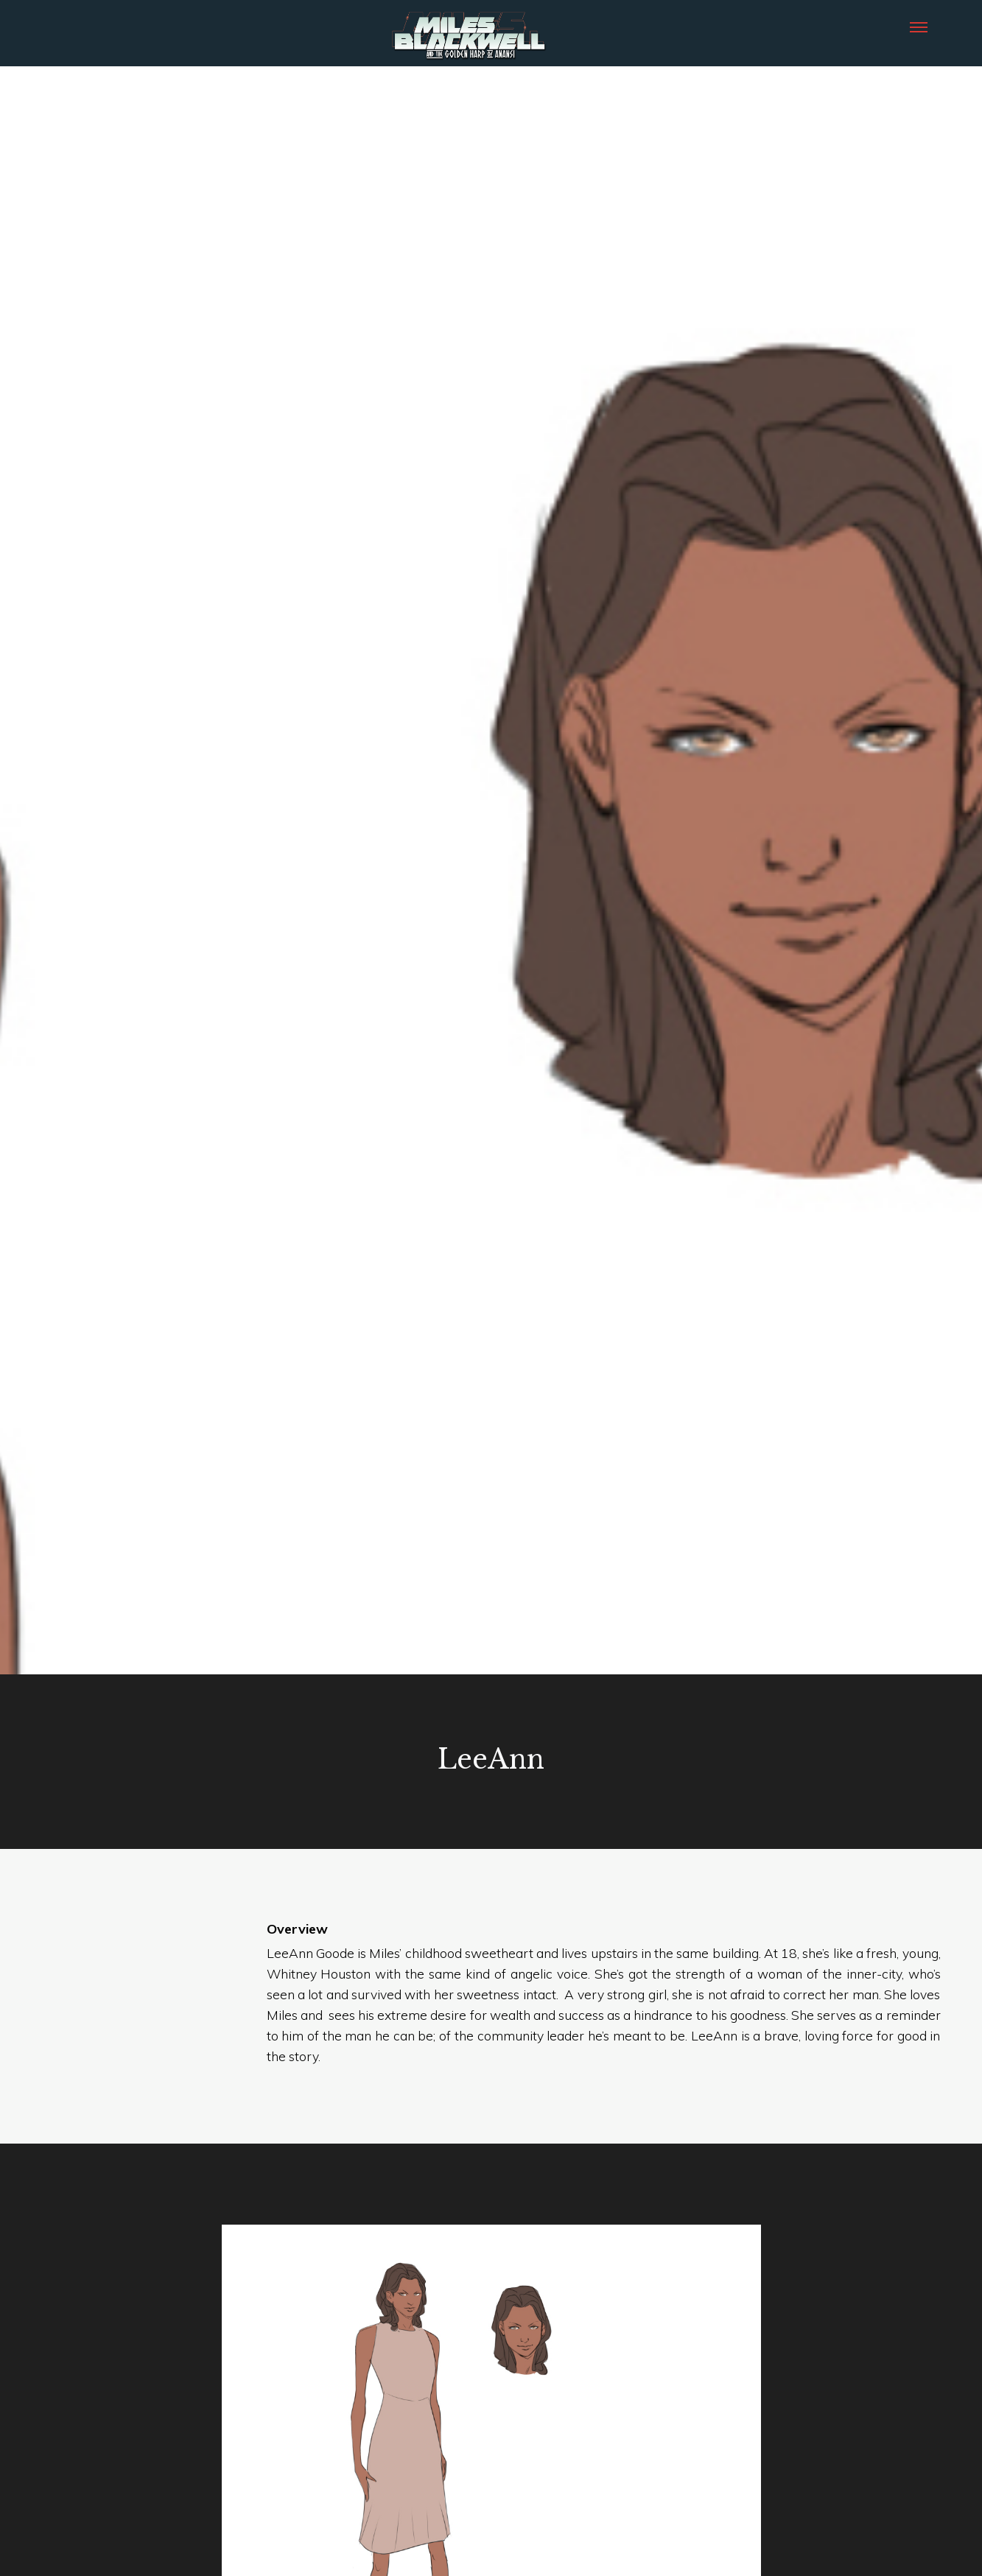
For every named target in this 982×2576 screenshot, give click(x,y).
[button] (919, 26)
